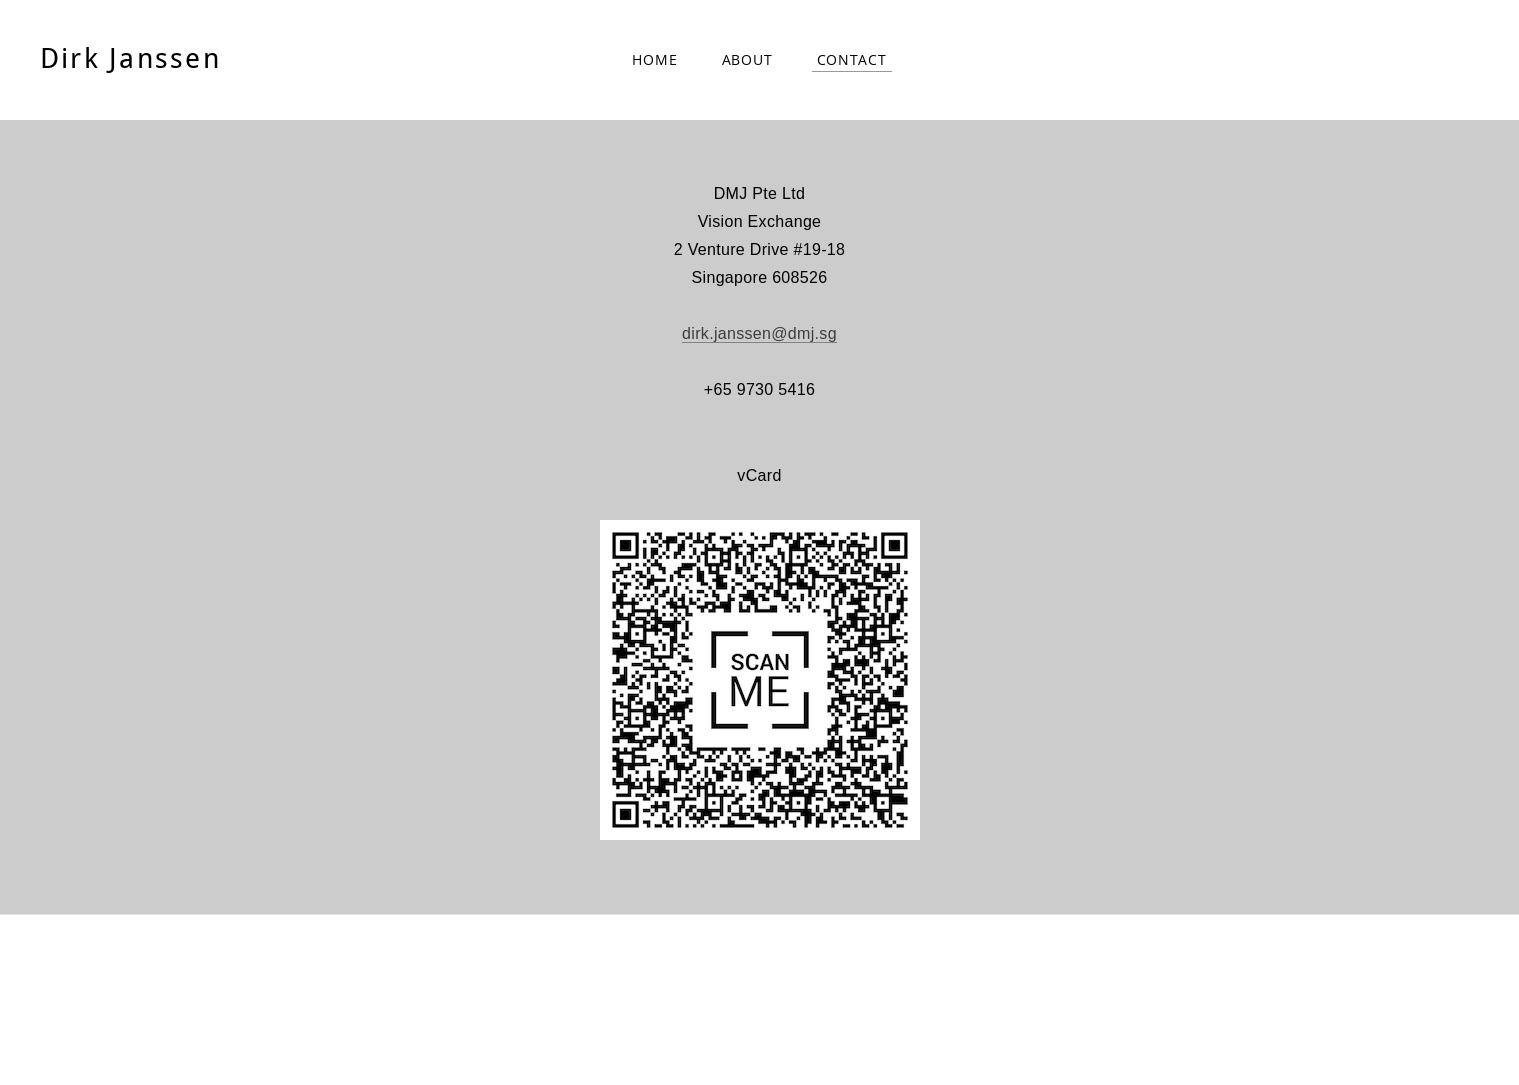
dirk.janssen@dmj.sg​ (759, 333)
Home (654, 59)
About (747, 59)
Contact (852, 59)
